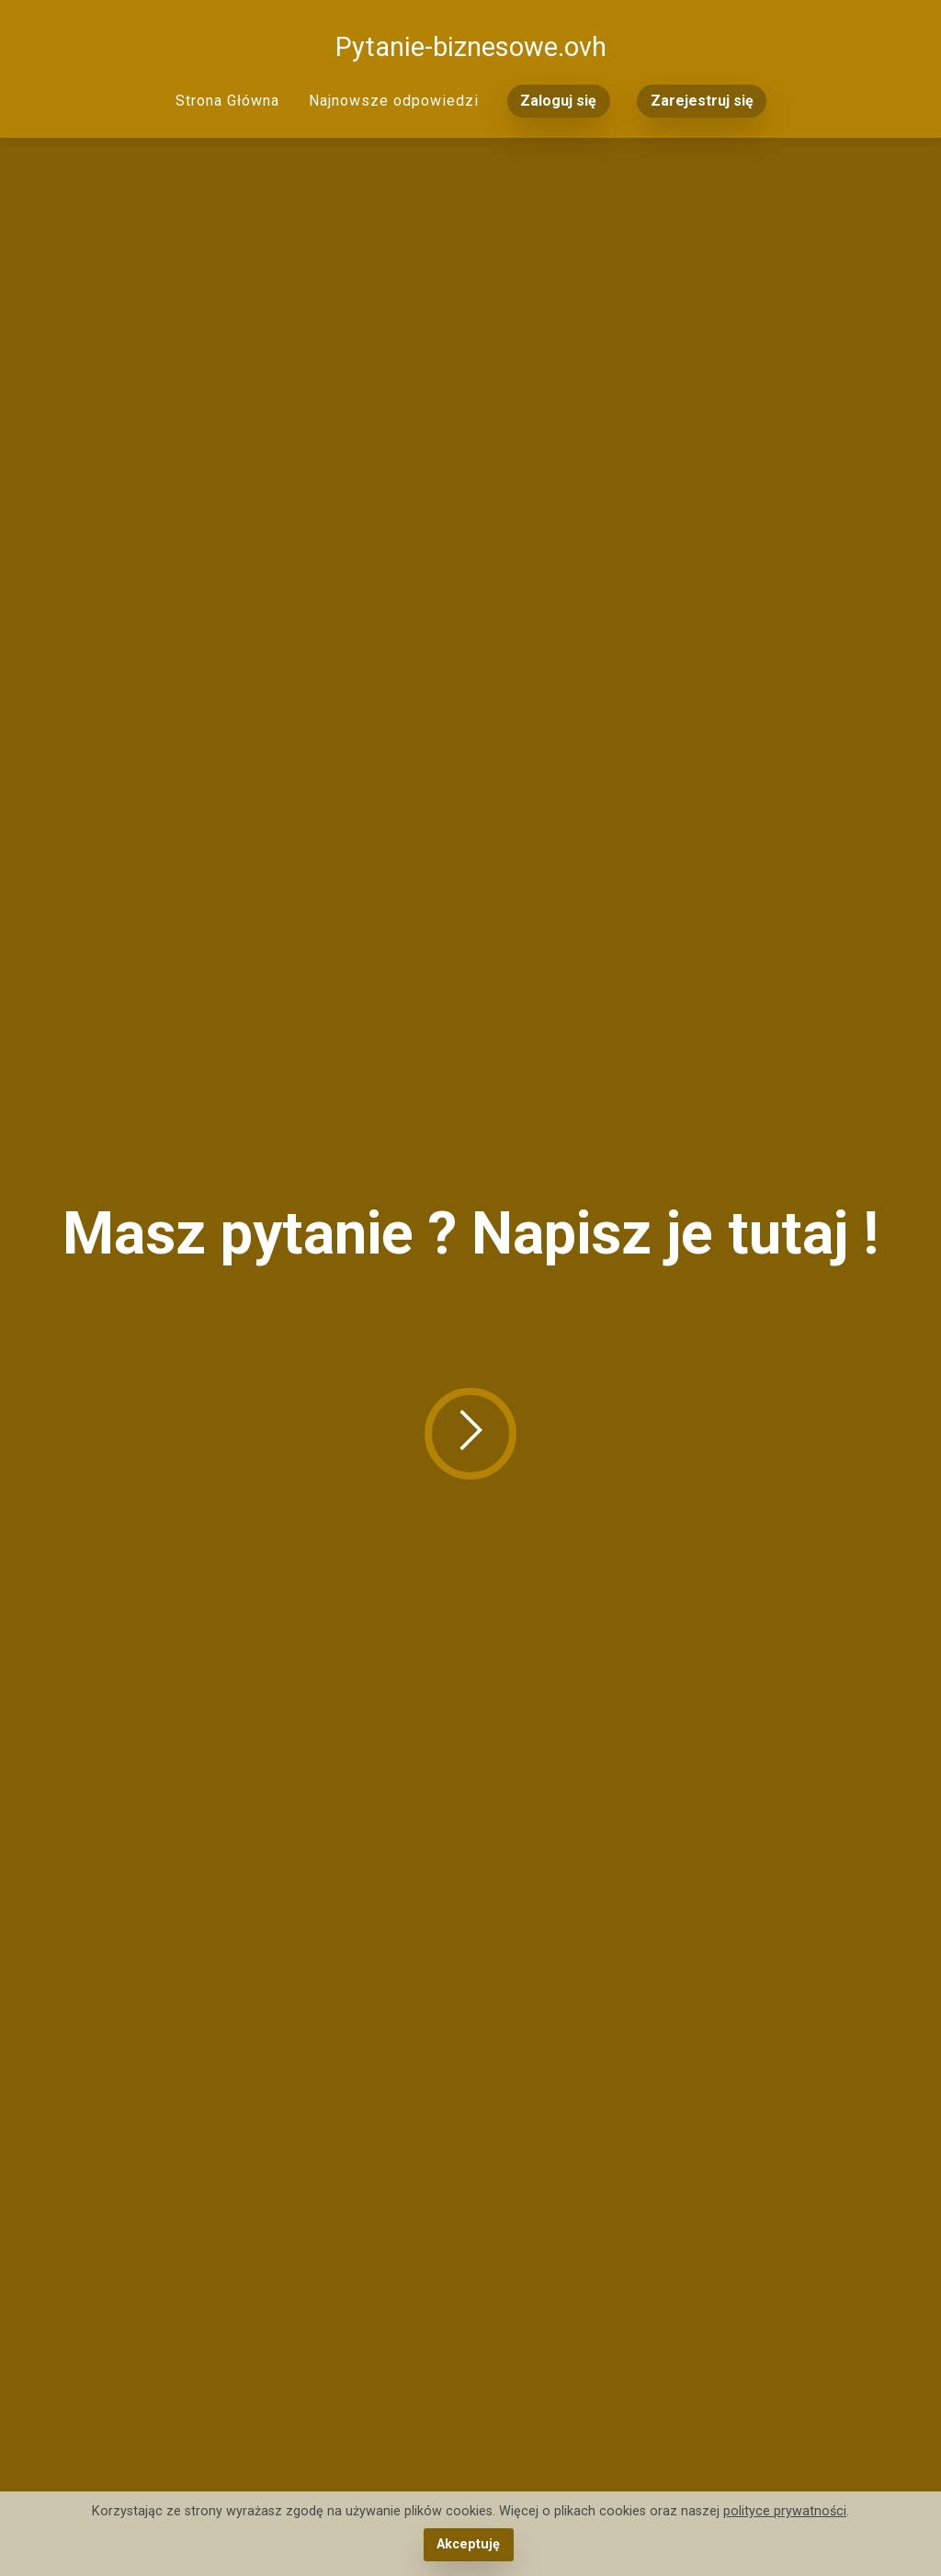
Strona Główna (227, 100)
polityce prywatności (784, 2511)
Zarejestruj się (702, 100)
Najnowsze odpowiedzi (394, 100)
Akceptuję (468, 2544)
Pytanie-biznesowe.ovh (471, 46)
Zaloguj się (558, 100)
